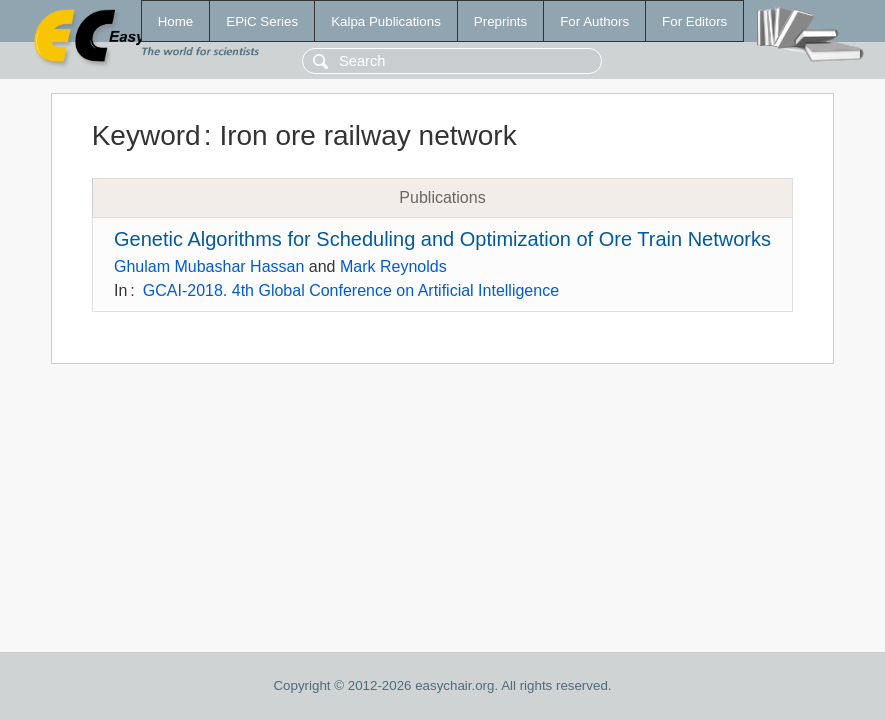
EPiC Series (262, 21)
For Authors (594, 21)
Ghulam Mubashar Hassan (209, 266)
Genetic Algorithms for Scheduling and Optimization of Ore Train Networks (442, 239)
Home (176, 21)
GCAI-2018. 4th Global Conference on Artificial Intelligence (351, 290)
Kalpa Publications (386, 21)
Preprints (500, 21)
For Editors (694, 21)
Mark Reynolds (393, 266)
